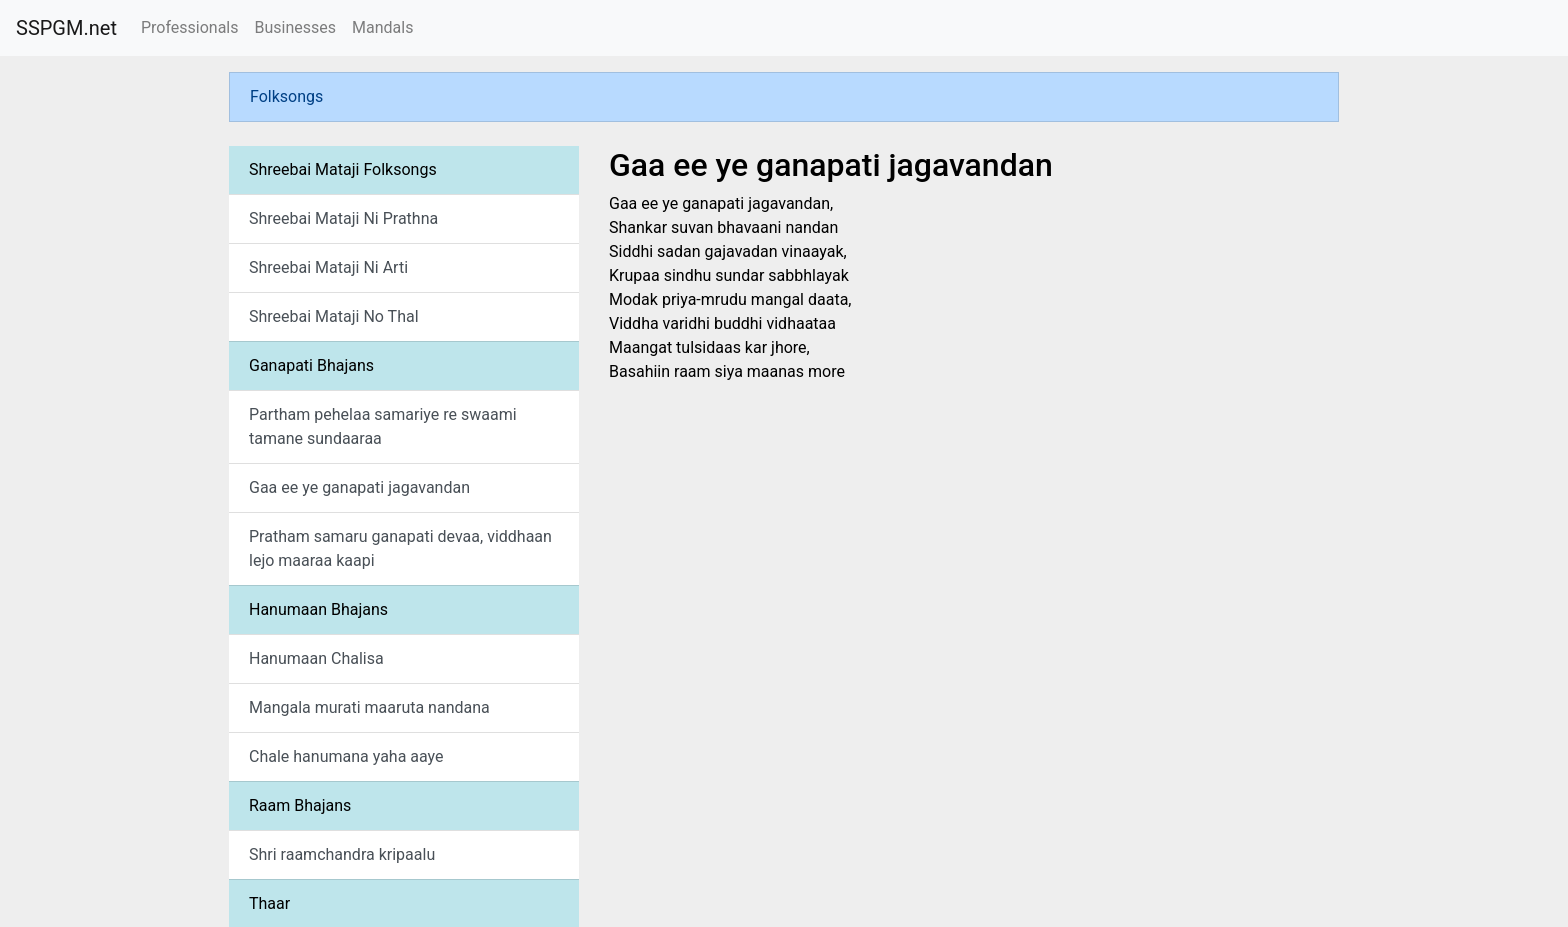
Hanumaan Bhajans (318, 609)
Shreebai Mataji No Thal (334, 316)
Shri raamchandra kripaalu (342, 854)
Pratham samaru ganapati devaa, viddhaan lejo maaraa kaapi (400, 548)
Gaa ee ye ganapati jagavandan (359, 487)
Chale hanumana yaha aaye (346, 756)
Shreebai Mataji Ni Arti (328, 267)
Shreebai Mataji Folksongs (343, 169)
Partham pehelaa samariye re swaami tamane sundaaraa (383, 426)
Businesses (295, 27)
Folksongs (286, 96)
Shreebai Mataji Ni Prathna (343, 218)
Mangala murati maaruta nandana (369, 707)
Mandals (382, 27)
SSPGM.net (66, 28)
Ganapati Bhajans (311, 365)
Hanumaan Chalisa (316, 658)
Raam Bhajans (300, 805)
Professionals (190, 27)
